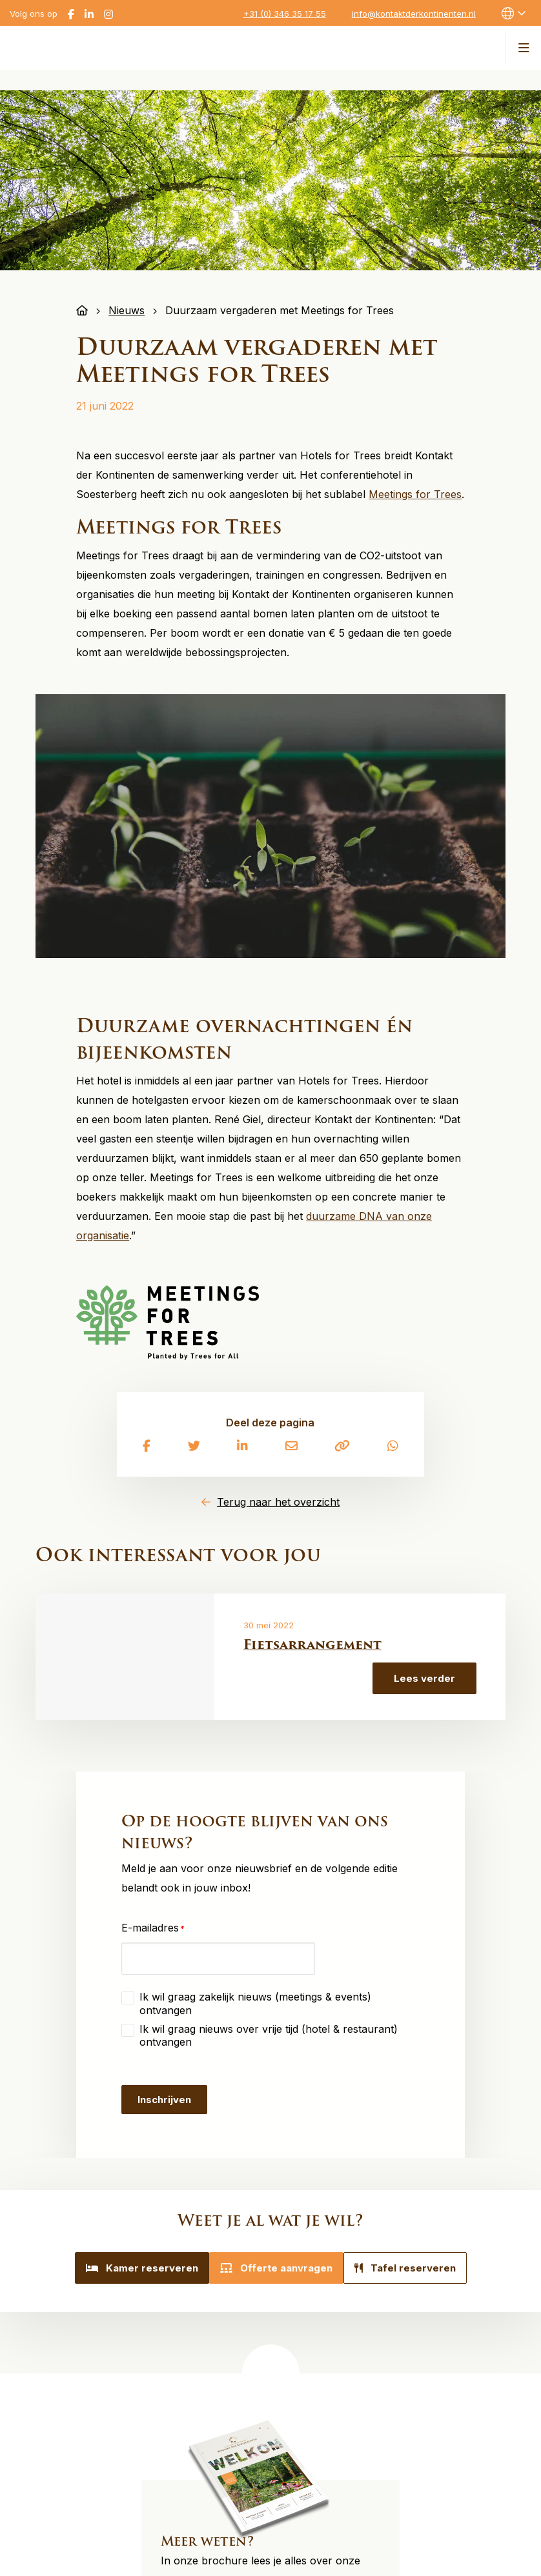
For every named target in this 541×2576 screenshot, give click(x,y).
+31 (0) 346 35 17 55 (284, 13)
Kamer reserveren (126, 2268)
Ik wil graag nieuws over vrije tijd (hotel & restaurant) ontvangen (268, 2035)
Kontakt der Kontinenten (99, 46)
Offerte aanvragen (276, 2268)
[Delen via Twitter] (194, 1446)
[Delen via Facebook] (146, 1446)
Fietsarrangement (312, 1644)
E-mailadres (153, 1923)
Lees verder (424, 1678)
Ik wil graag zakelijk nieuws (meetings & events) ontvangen (255, 2003)
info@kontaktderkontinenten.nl (414, 13)
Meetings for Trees (415, 494)
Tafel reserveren (420, 2268)
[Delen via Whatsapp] (392, 1446)
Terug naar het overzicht (278, 1501)
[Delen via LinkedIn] (242, 1446)
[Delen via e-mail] (291, 1446)
